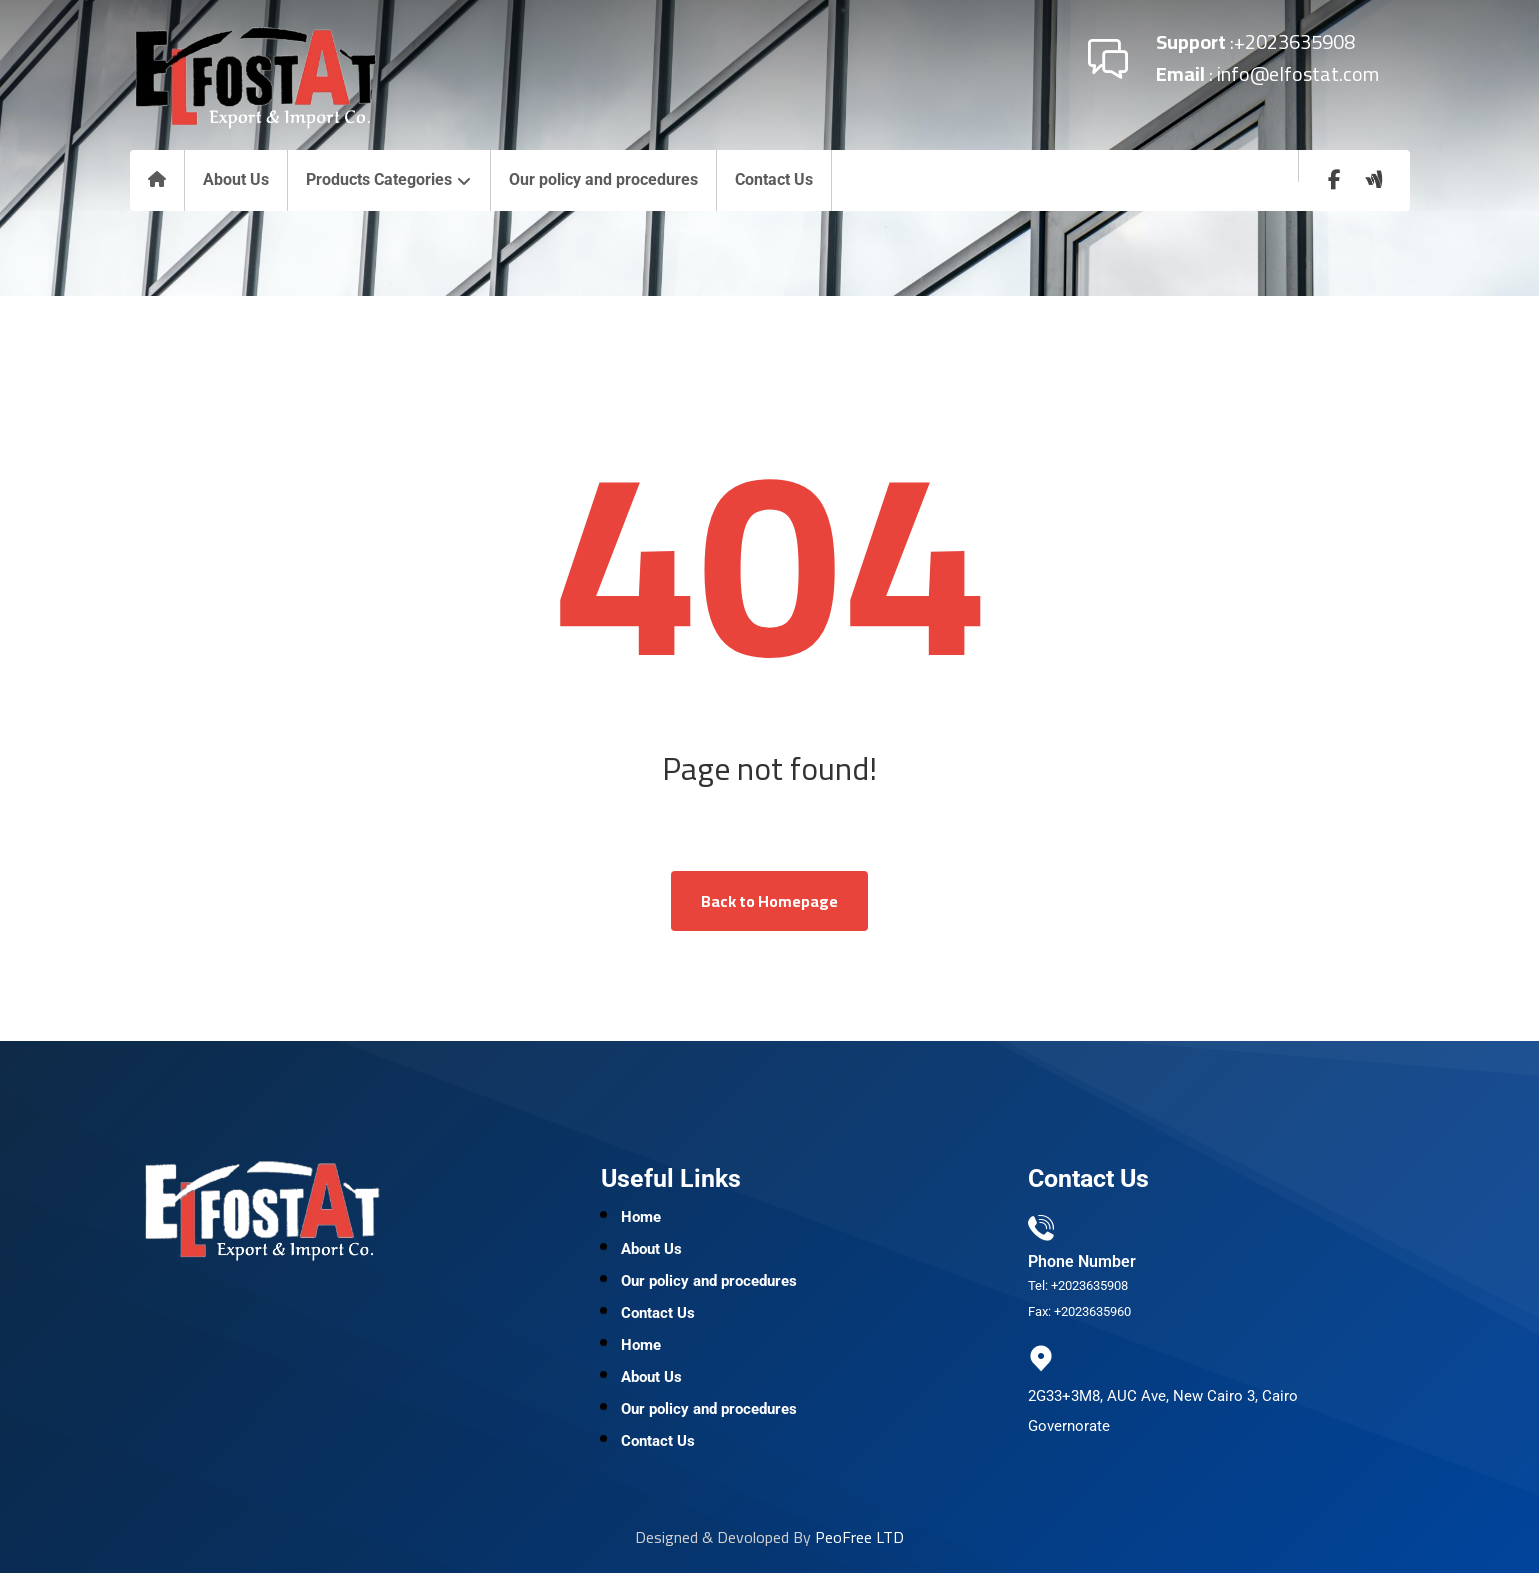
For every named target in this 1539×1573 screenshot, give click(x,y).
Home (641, 1217)
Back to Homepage (769, 901)
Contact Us (658, 1313)
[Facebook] (1334, 180)
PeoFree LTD (859, 1537)
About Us (651, 1249)
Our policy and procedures (709, 1281)
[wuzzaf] (1374, 180)
